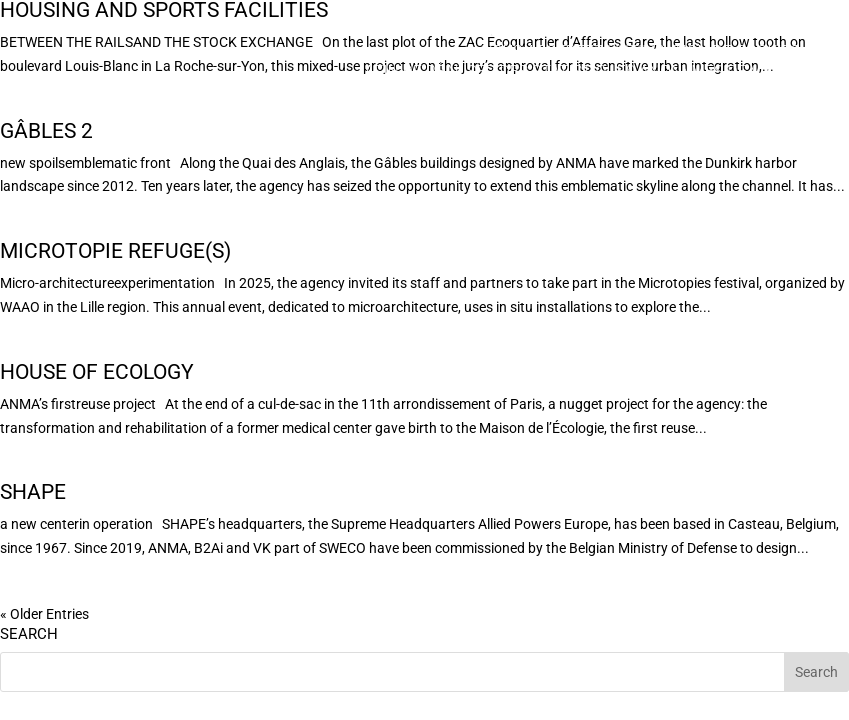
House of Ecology (97, 372)
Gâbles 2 (46, 131)
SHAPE (33, 492)
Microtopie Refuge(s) (115, 251)
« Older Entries (44, 614)
